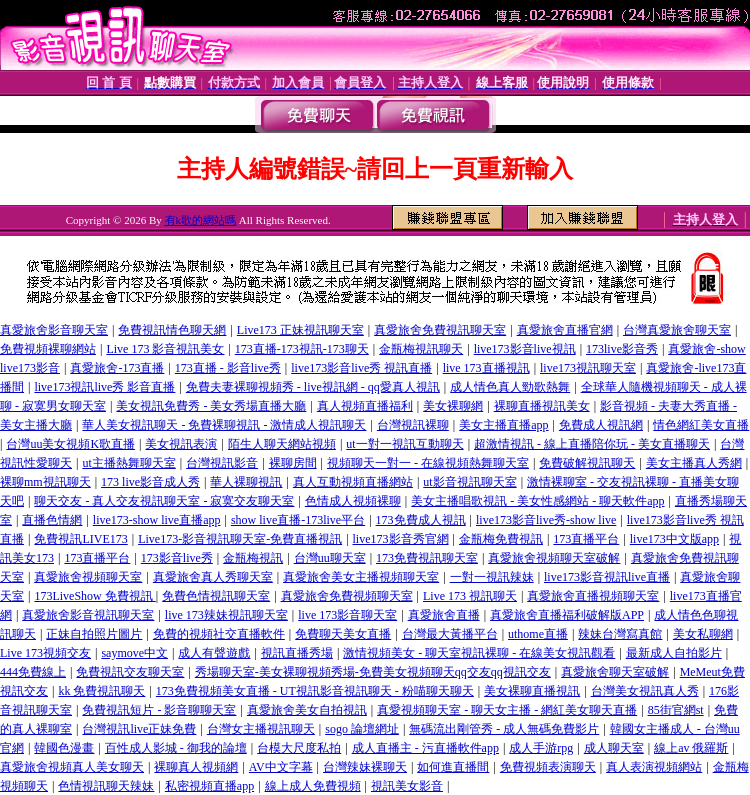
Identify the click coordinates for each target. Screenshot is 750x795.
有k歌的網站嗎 (201, 220)
